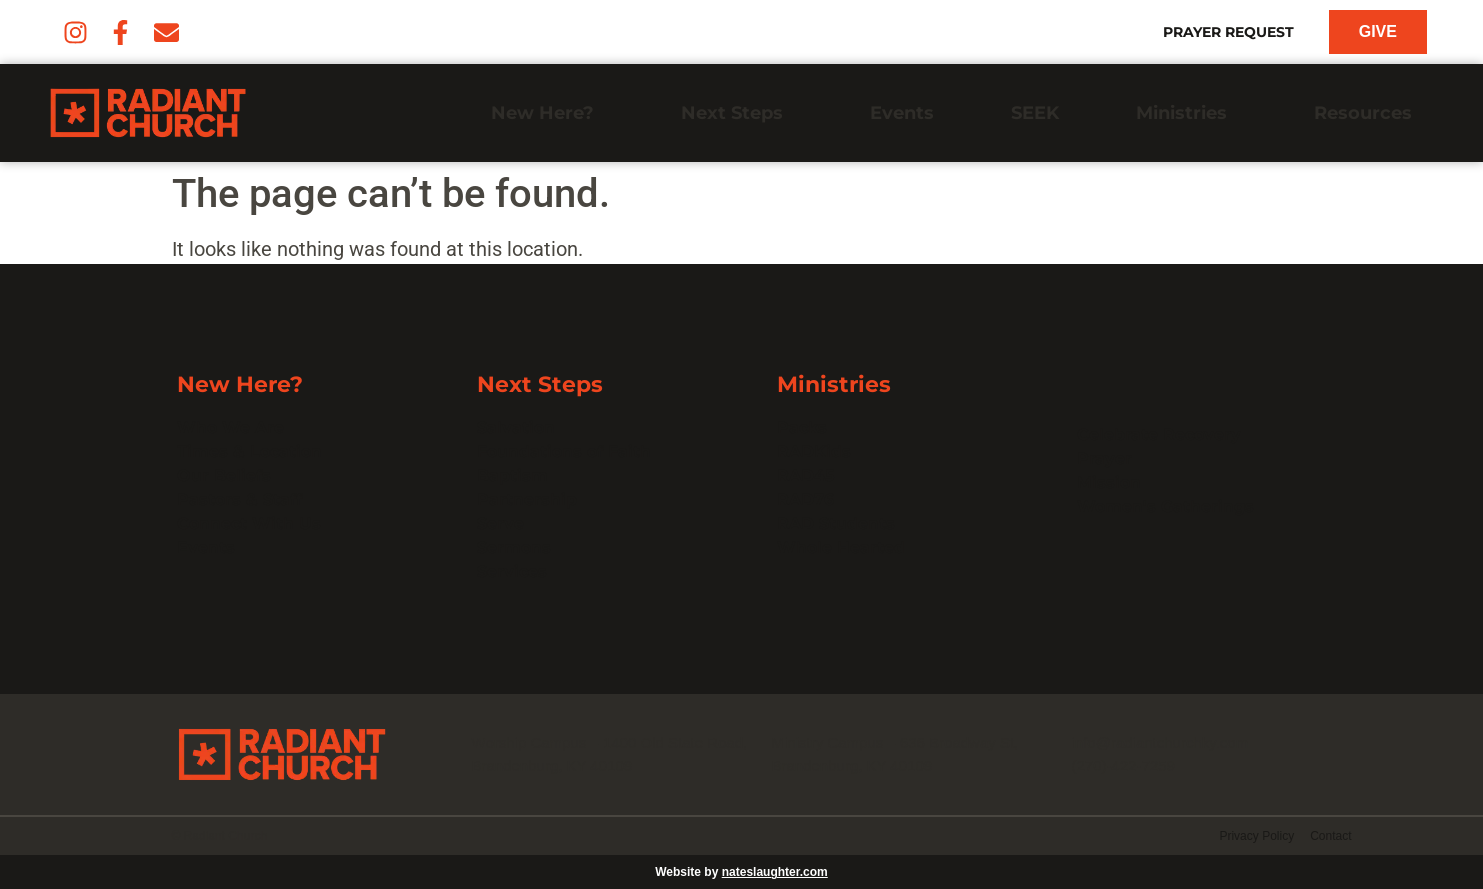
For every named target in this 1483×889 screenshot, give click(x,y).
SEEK (1035, 113)
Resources (1368, 113)
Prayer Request (1228, 32)
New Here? (547, 113)
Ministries (1186, 113)
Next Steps (737, 113)
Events (902, 113)
